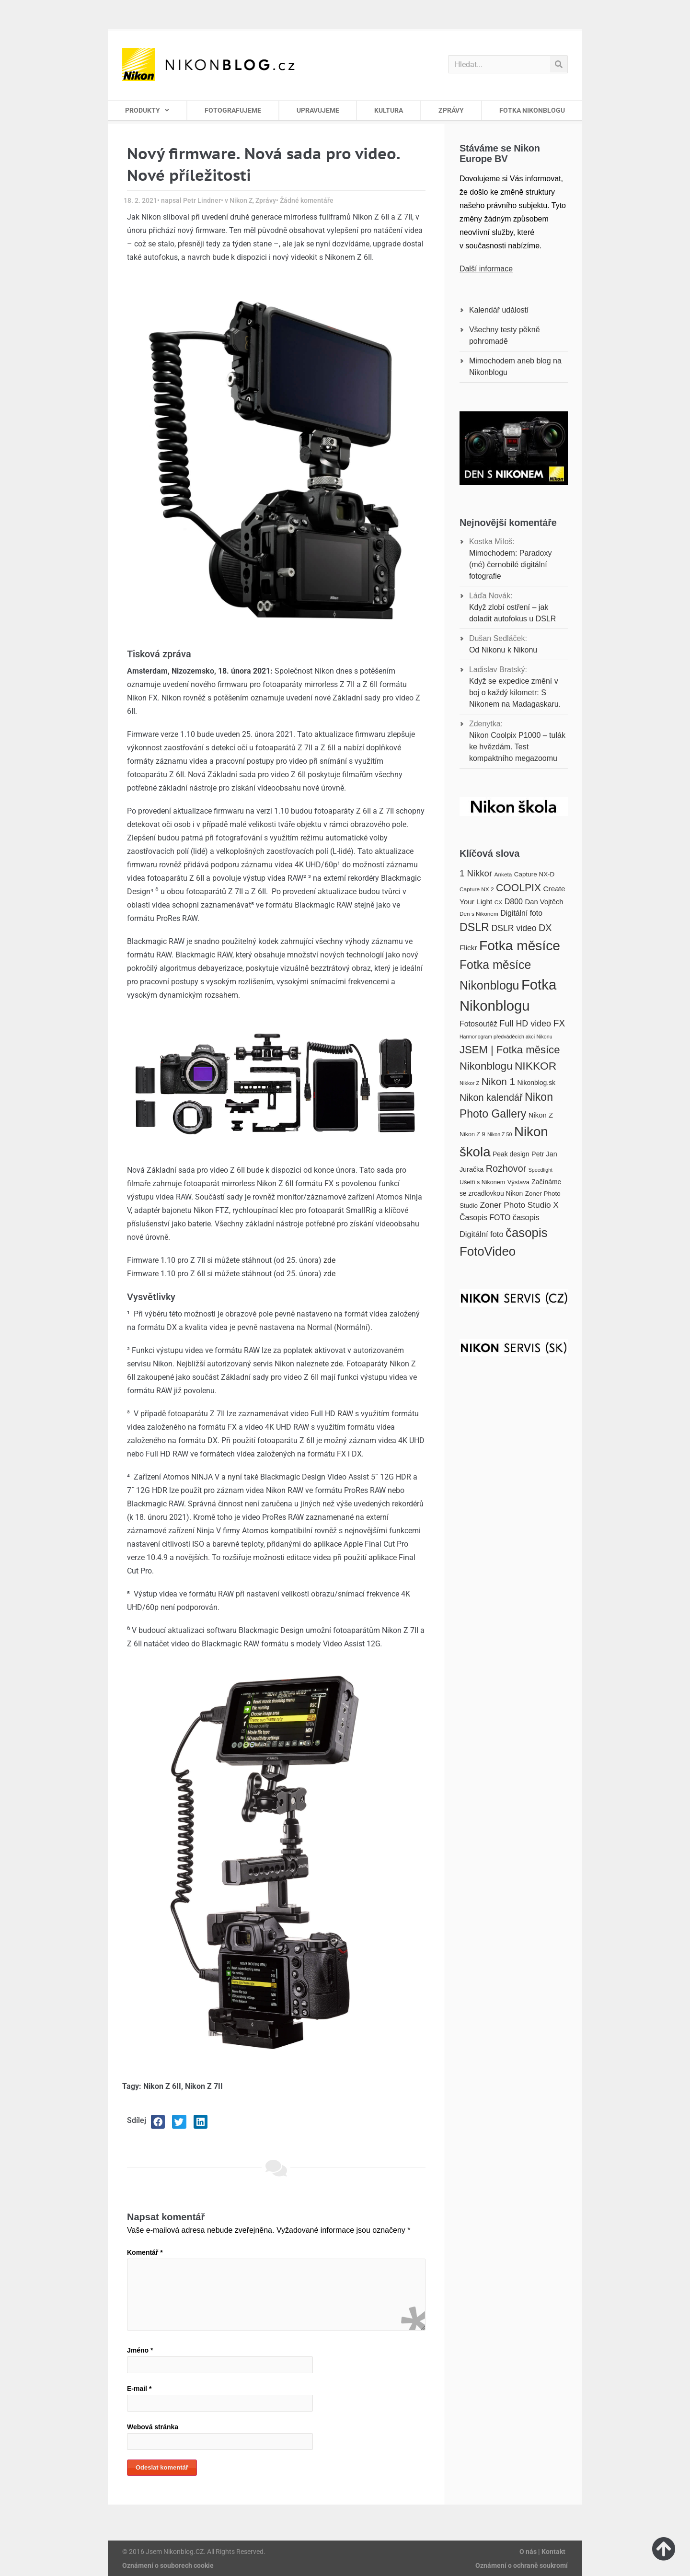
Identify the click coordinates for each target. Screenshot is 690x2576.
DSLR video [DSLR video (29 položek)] (513, 928)
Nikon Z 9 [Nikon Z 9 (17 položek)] (472, 1134)
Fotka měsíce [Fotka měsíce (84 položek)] (519, 945)
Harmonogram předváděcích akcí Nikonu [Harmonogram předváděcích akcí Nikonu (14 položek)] (506, 1036)
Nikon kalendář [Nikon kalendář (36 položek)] (491, 1097)
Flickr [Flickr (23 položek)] (468, 948)
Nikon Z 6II (162, 2086)
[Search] (558, 64)
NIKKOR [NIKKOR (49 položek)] (535, 1066)
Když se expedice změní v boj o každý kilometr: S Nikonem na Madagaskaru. (515, 692)
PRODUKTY (147, 110)
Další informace (486, 269)
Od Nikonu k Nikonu (503, 650)
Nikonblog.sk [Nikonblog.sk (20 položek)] (536, 1082)
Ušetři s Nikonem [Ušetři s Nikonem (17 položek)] (482, 1182)
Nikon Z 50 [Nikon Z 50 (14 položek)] (499, 1134)
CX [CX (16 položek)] (498, 902)
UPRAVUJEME (318, 110)
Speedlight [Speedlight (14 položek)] (540, 1170)
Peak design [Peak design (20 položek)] (511, 1154)
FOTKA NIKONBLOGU (532, 110)
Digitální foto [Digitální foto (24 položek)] (521, 913)
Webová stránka (152, 2427)
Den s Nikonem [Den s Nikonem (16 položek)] (479, 913)
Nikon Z (241, 200)
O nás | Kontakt (542, 2551)
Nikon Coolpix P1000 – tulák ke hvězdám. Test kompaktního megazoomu (517, 746)
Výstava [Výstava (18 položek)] (518, 1182)
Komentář (145, 2252)
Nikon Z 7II (204, 2086)
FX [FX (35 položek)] (559, 1023)
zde (329, 1260)
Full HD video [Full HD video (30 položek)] (525, 1023)
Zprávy (265, 200)
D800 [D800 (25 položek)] (514, 901)
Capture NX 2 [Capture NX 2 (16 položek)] (477, 889)
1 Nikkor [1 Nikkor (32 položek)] (476, 873)
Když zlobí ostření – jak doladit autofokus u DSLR (512, 613)
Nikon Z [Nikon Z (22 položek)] (541, 1115)
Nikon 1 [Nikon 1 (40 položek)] (498, 1081)
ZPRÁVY (451, 110)
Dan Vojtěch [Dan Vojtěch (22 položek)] (544, 902)
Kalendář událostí (499, 310)
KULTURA (388, 110)
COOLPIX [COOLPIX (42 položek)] (518, 887)
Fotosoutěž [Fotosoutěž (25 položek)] (478, 1023)
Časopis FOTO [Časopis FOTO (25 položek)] (485, 1217)
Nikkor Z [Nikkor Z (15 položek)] (469, 1083)
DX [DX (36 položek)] (545, 927)
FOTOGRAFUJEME (233, 110)
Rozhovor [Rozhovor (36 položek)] (506, 1168)
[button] (158, 2122)
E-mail (139, 2388)
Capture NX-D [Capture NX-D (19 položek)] (534, 874)
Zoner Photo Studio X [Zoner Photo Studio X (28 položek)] (519, 1205)
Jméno (140, 2350)
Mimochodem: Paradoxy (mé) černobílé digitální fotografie (510, 564)
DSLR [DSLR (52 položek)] (474, 927)
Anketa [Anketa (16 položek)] (503, 874)
